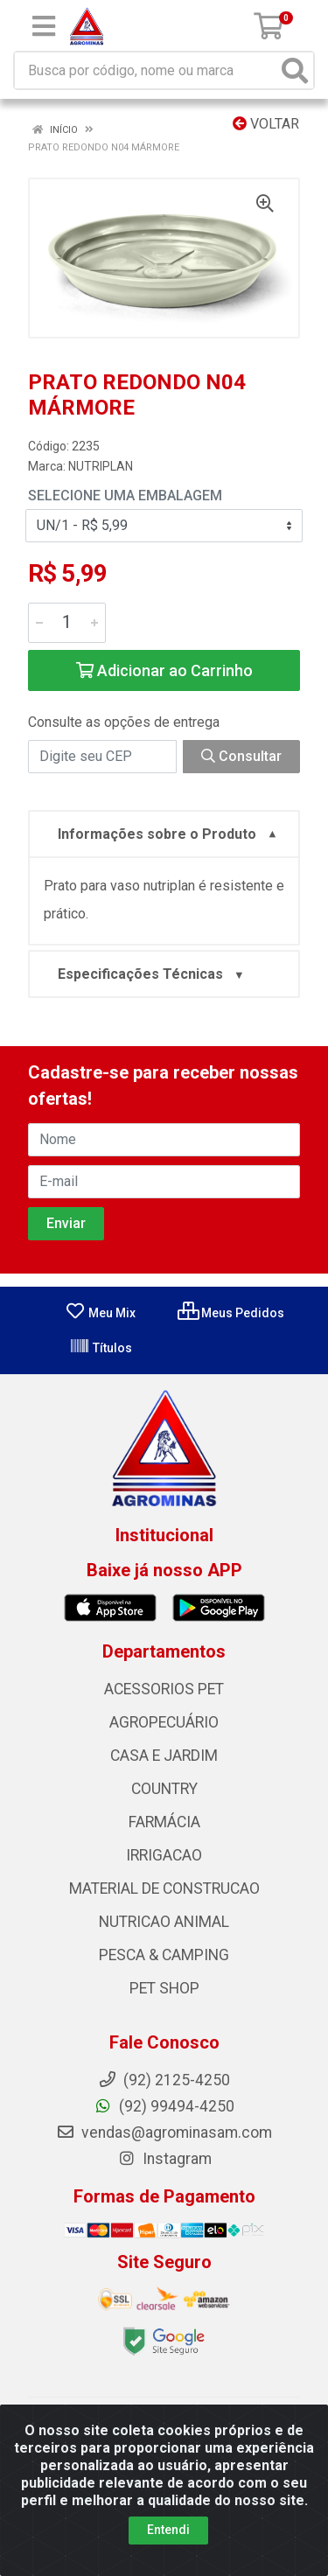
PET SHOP (164, 1988)
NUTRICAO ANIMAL (164, 1921)
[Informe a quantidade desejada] (67, 623)
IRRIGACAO (164, 1855)
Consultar (241, 756)
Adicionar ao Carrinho (164, 670)
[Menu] (43, 26)
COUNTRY (164, 1789)
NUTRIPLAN (100, 466)
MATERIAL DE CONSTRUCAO (164, 1888)
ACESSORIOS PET (164, 1689)
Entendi (168, 2530)
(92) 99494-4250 (164, 2106)
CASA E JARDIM (164, 1755)
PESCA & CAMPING (164, 1955)
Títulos (100, 1348)
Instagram (164, 2159)
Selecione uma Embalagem (125, 495)
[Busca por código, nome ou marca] (146, 70)
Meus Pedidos (231, 1313)
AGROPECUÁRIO (164, 1722)
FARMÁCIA (164, 1822)
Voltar (266, 123)
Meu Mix (100, 1313)
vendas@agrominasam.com (164, 2132)
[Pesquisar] (294, 70)
